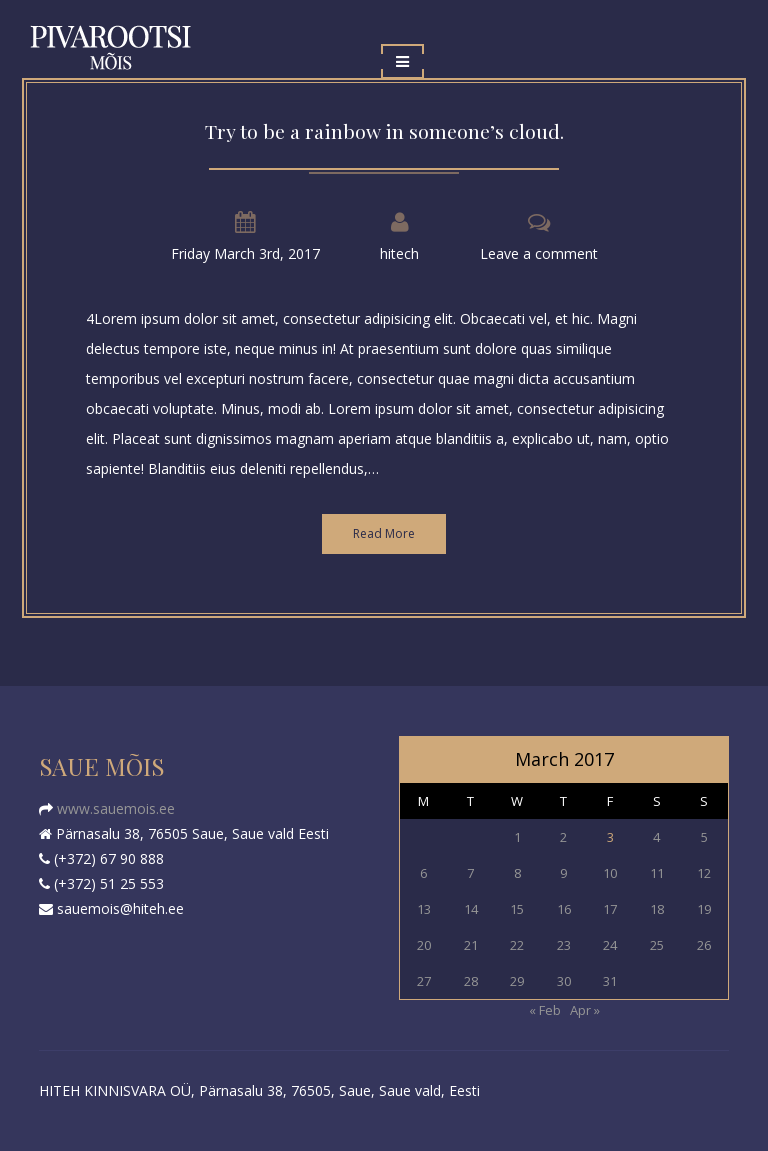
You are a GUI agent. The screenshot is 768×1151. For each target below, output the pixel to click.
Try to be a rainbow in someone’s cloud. (384, 131)
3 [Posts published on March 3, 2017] (610, 837)
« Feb (545, 1010)
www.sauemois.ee (114, 808)
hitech (399, 253)
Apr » (585, 1010)
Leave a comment (539, 253)
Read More (384, 533)
